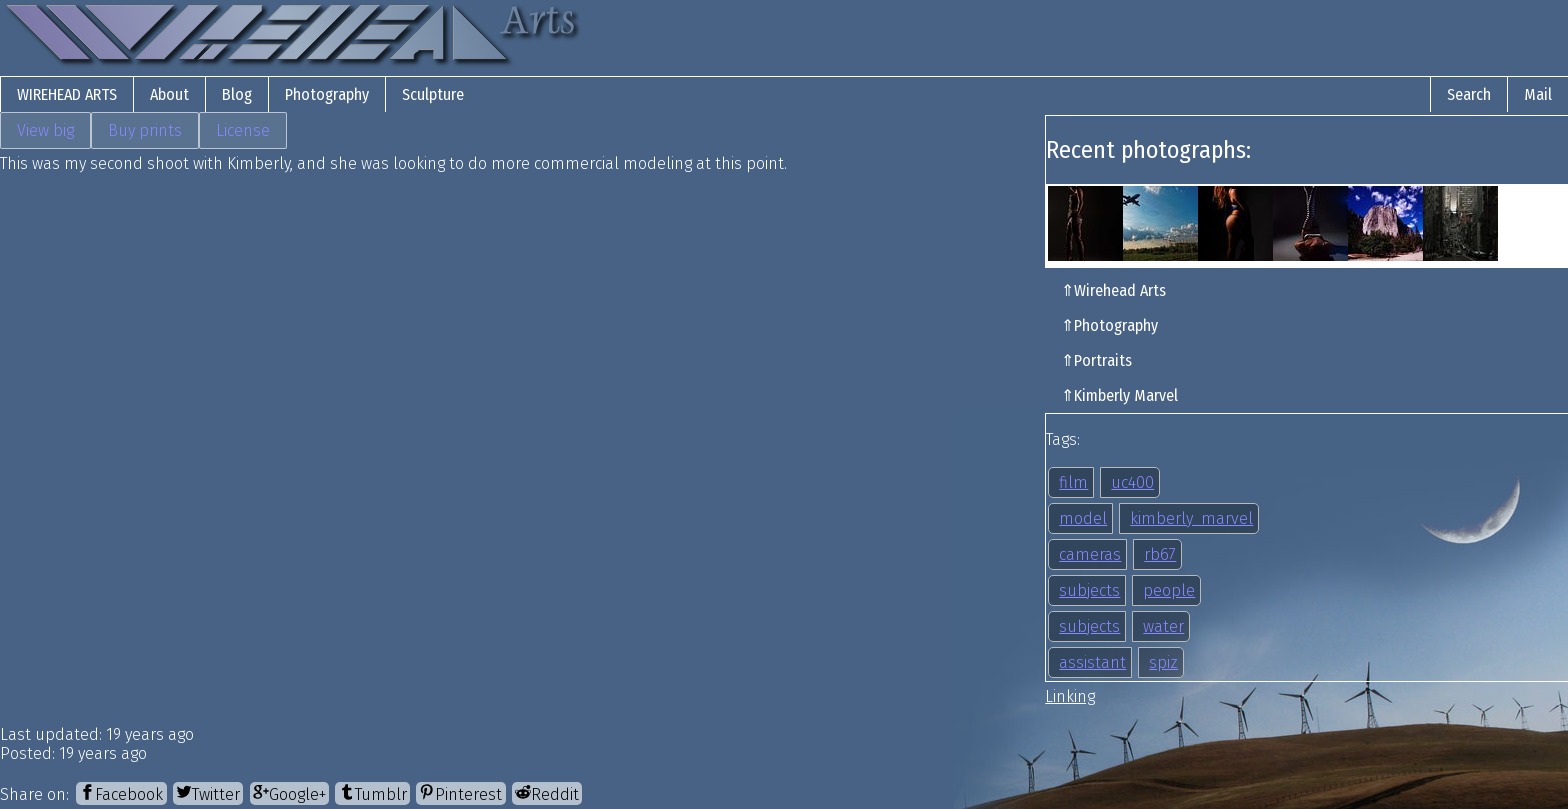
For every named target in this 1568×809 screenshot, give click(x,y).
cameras (1090, 554)
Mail (1538, 94)
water (1163, 626)
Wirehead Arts (67, 94)
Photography (327, 94)
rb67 (1160, 554)
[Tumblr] (372, 793)
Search (1469, 94)
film (1073, 482)
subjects (1089, 590)
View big (45, 130)
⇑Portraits (1096, 360)
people (1169, 590)
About (169, 94)
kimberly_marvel (1191, 518)
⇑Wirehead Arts (1113, 290)
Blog (237, 94)
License (243, 130)
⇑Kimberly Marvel (1119, 395)
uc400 (1132, 482)
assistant (1092, 662)
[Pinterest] (460, 793)
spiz (1163, 662)
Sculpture (433, 94)
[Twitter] (208, 793)
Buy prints (145, 130)
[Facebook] (121, 793)
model (1083, 518)
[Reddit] (547, 793)
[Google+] (289, 793)
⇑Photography (1109, 325)
